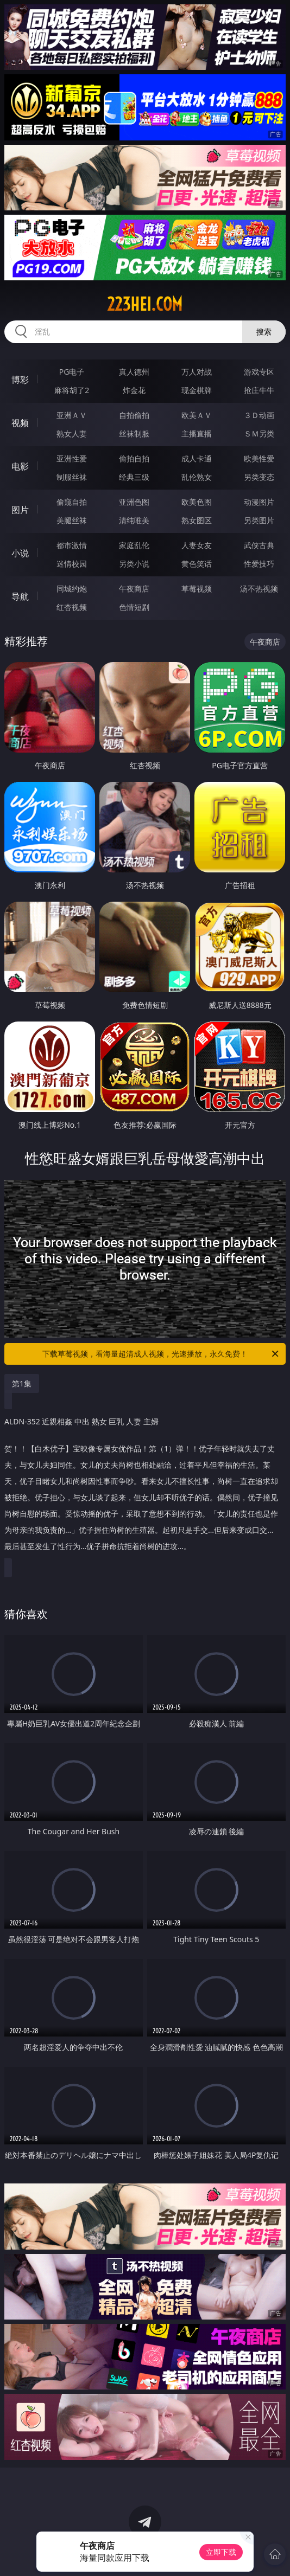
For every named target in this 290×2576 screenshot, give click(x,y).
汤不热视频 (259, 588)
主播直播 (196, 433)
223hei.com (144, 304)
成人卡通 (196, 458)
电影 (20, 466)
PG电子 (72, 372)
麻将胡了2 (71, 390)
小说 (20, 553)
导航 (20, 596)
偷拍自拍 (134, 458)
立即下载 (221, 2552)
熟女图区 (196, 520)
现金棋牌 (196, 390)
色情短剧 (134, 607)
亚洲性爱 (71, 458)
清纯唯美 (134, 520)
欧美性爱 (259, 458)
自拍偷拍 (134, 415)
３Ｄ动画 (259, 415)
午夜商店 (134, 588)
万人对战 (196, 372)
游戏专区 (259, 372)
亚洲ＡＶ (71, 415)
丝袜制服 (134, 433)
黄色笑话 (196, 563)
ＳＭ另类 (259, 433)
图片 (20, 510)
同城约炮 (71, 588)
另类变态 (259, 477)
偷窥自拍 (71, 502)
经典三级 (134, 477)
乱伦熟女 (196, 477)
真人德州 (134, 372)
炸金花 (134, 390)
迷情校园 (71, 563)
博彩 (20, 380)
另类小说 (134, 563)
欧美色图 (196, 502)
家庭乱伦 (134, 545)
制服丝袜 (71, 477)
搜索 (264, 331)
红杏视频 (71, 607)
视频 (20, 423)
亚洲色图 (134, 502)
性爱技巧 (259, 563)
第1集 (21, 1383)
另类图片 (259, 520)
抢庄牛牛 (259, 390)
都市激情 (71, 545)
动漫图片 (259, 502)
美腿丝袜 (71, 520)
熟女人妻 (71, 433)
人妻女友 (196, 545)
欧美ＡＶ (196, 415)
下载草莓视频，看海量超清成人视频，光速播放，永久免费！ (161, 1353)
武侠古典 (259, 545)
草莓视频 (196, 588)
